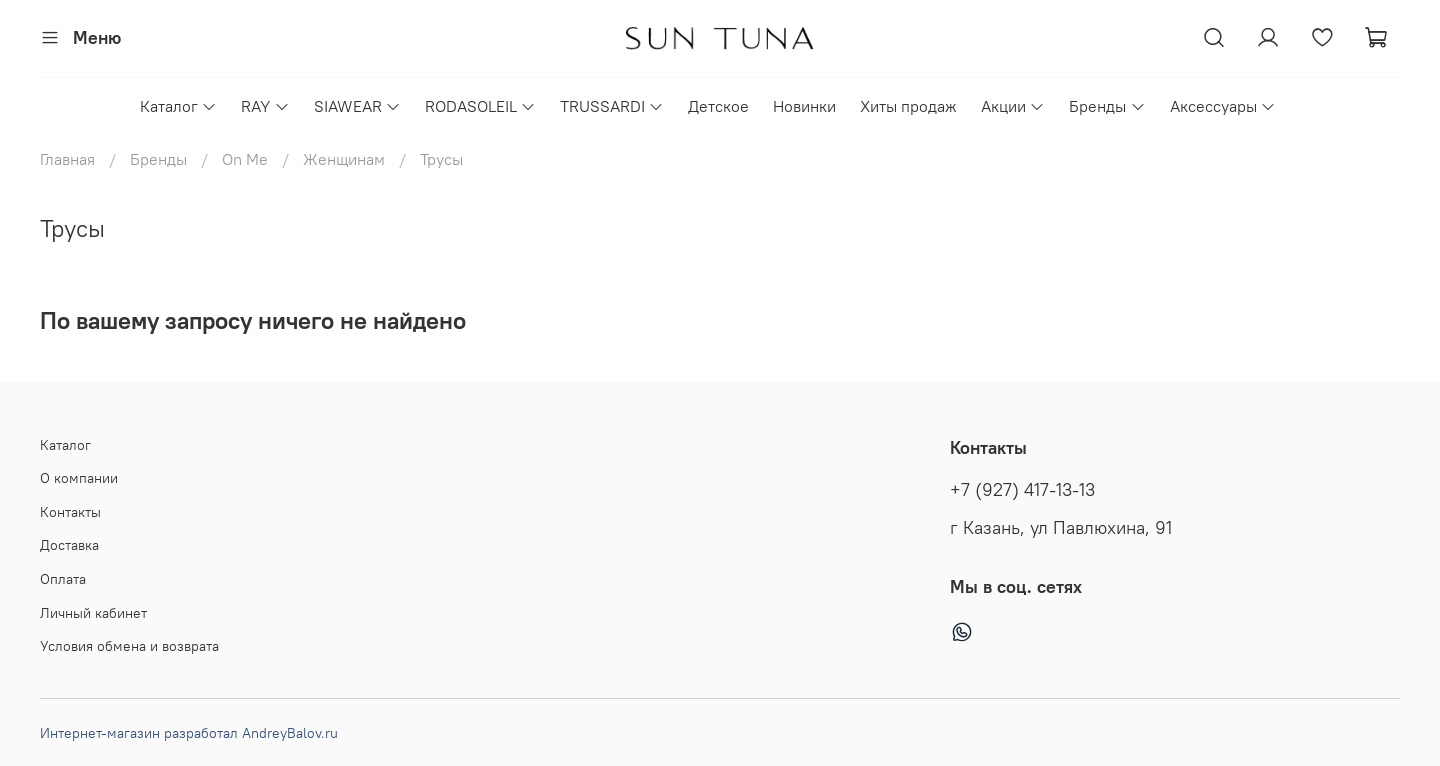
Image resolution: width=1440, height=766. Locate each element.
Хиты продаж (908, 106)
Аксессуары (1223, 106)
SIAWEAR (357, 106)
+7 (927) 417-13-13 (1022, 490)
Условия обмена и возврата (129, 646)
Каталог (178, 106)
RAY (265, 106)
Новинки (804, 106)
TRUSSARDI (612, 106)
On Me (245, 159)
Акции (1013, 106)
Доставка (69, 545)
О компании (79, 478)
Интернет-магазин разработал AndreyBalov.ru (189, 733)
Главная (67, 159)
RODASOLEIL (480, 106)
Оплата (63, 579)
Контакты (70, 512)
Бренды (1107, 106)
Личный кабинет (93, 613)
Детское (718, 106)
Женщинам (344, 159)
